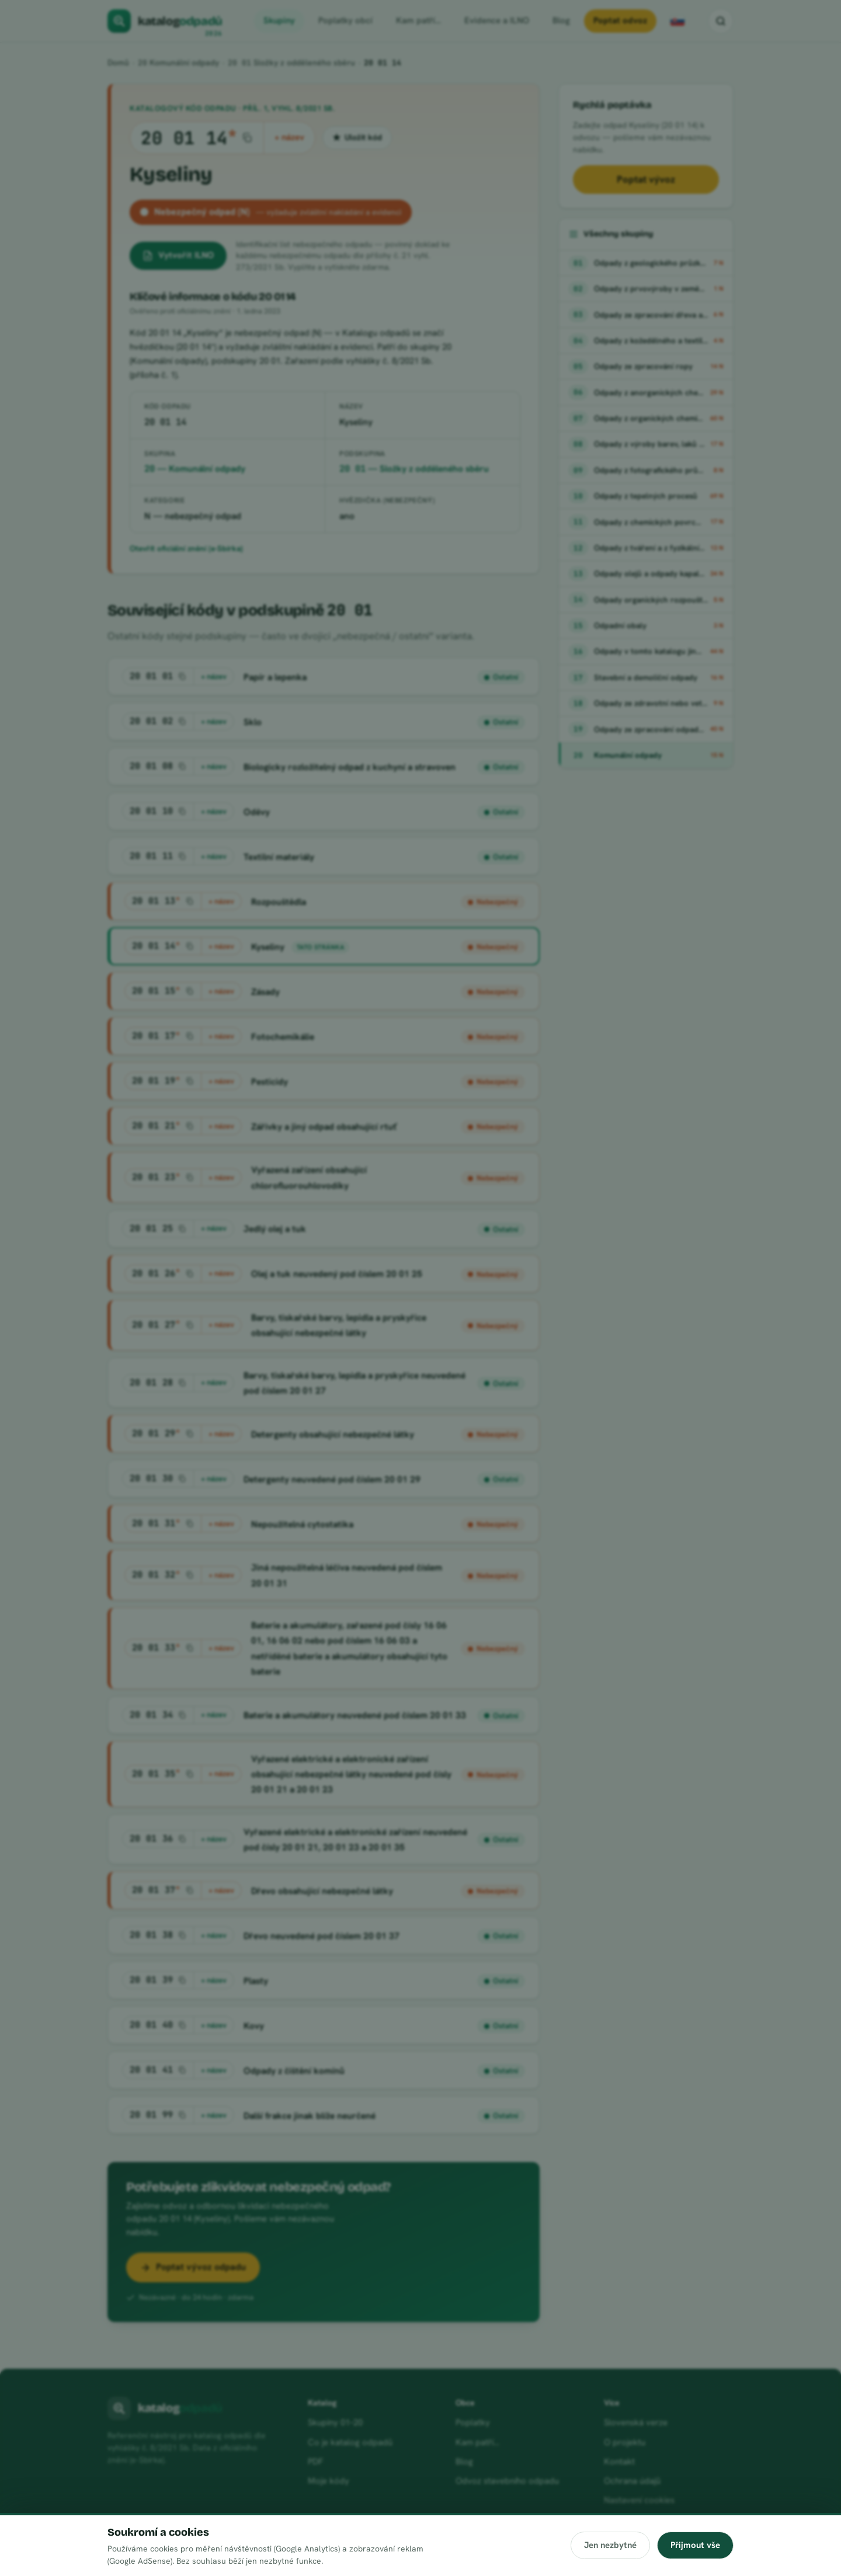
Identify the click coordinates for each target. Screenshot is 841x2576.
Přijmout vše (695, 2545)
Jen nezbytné (609, 2545)
